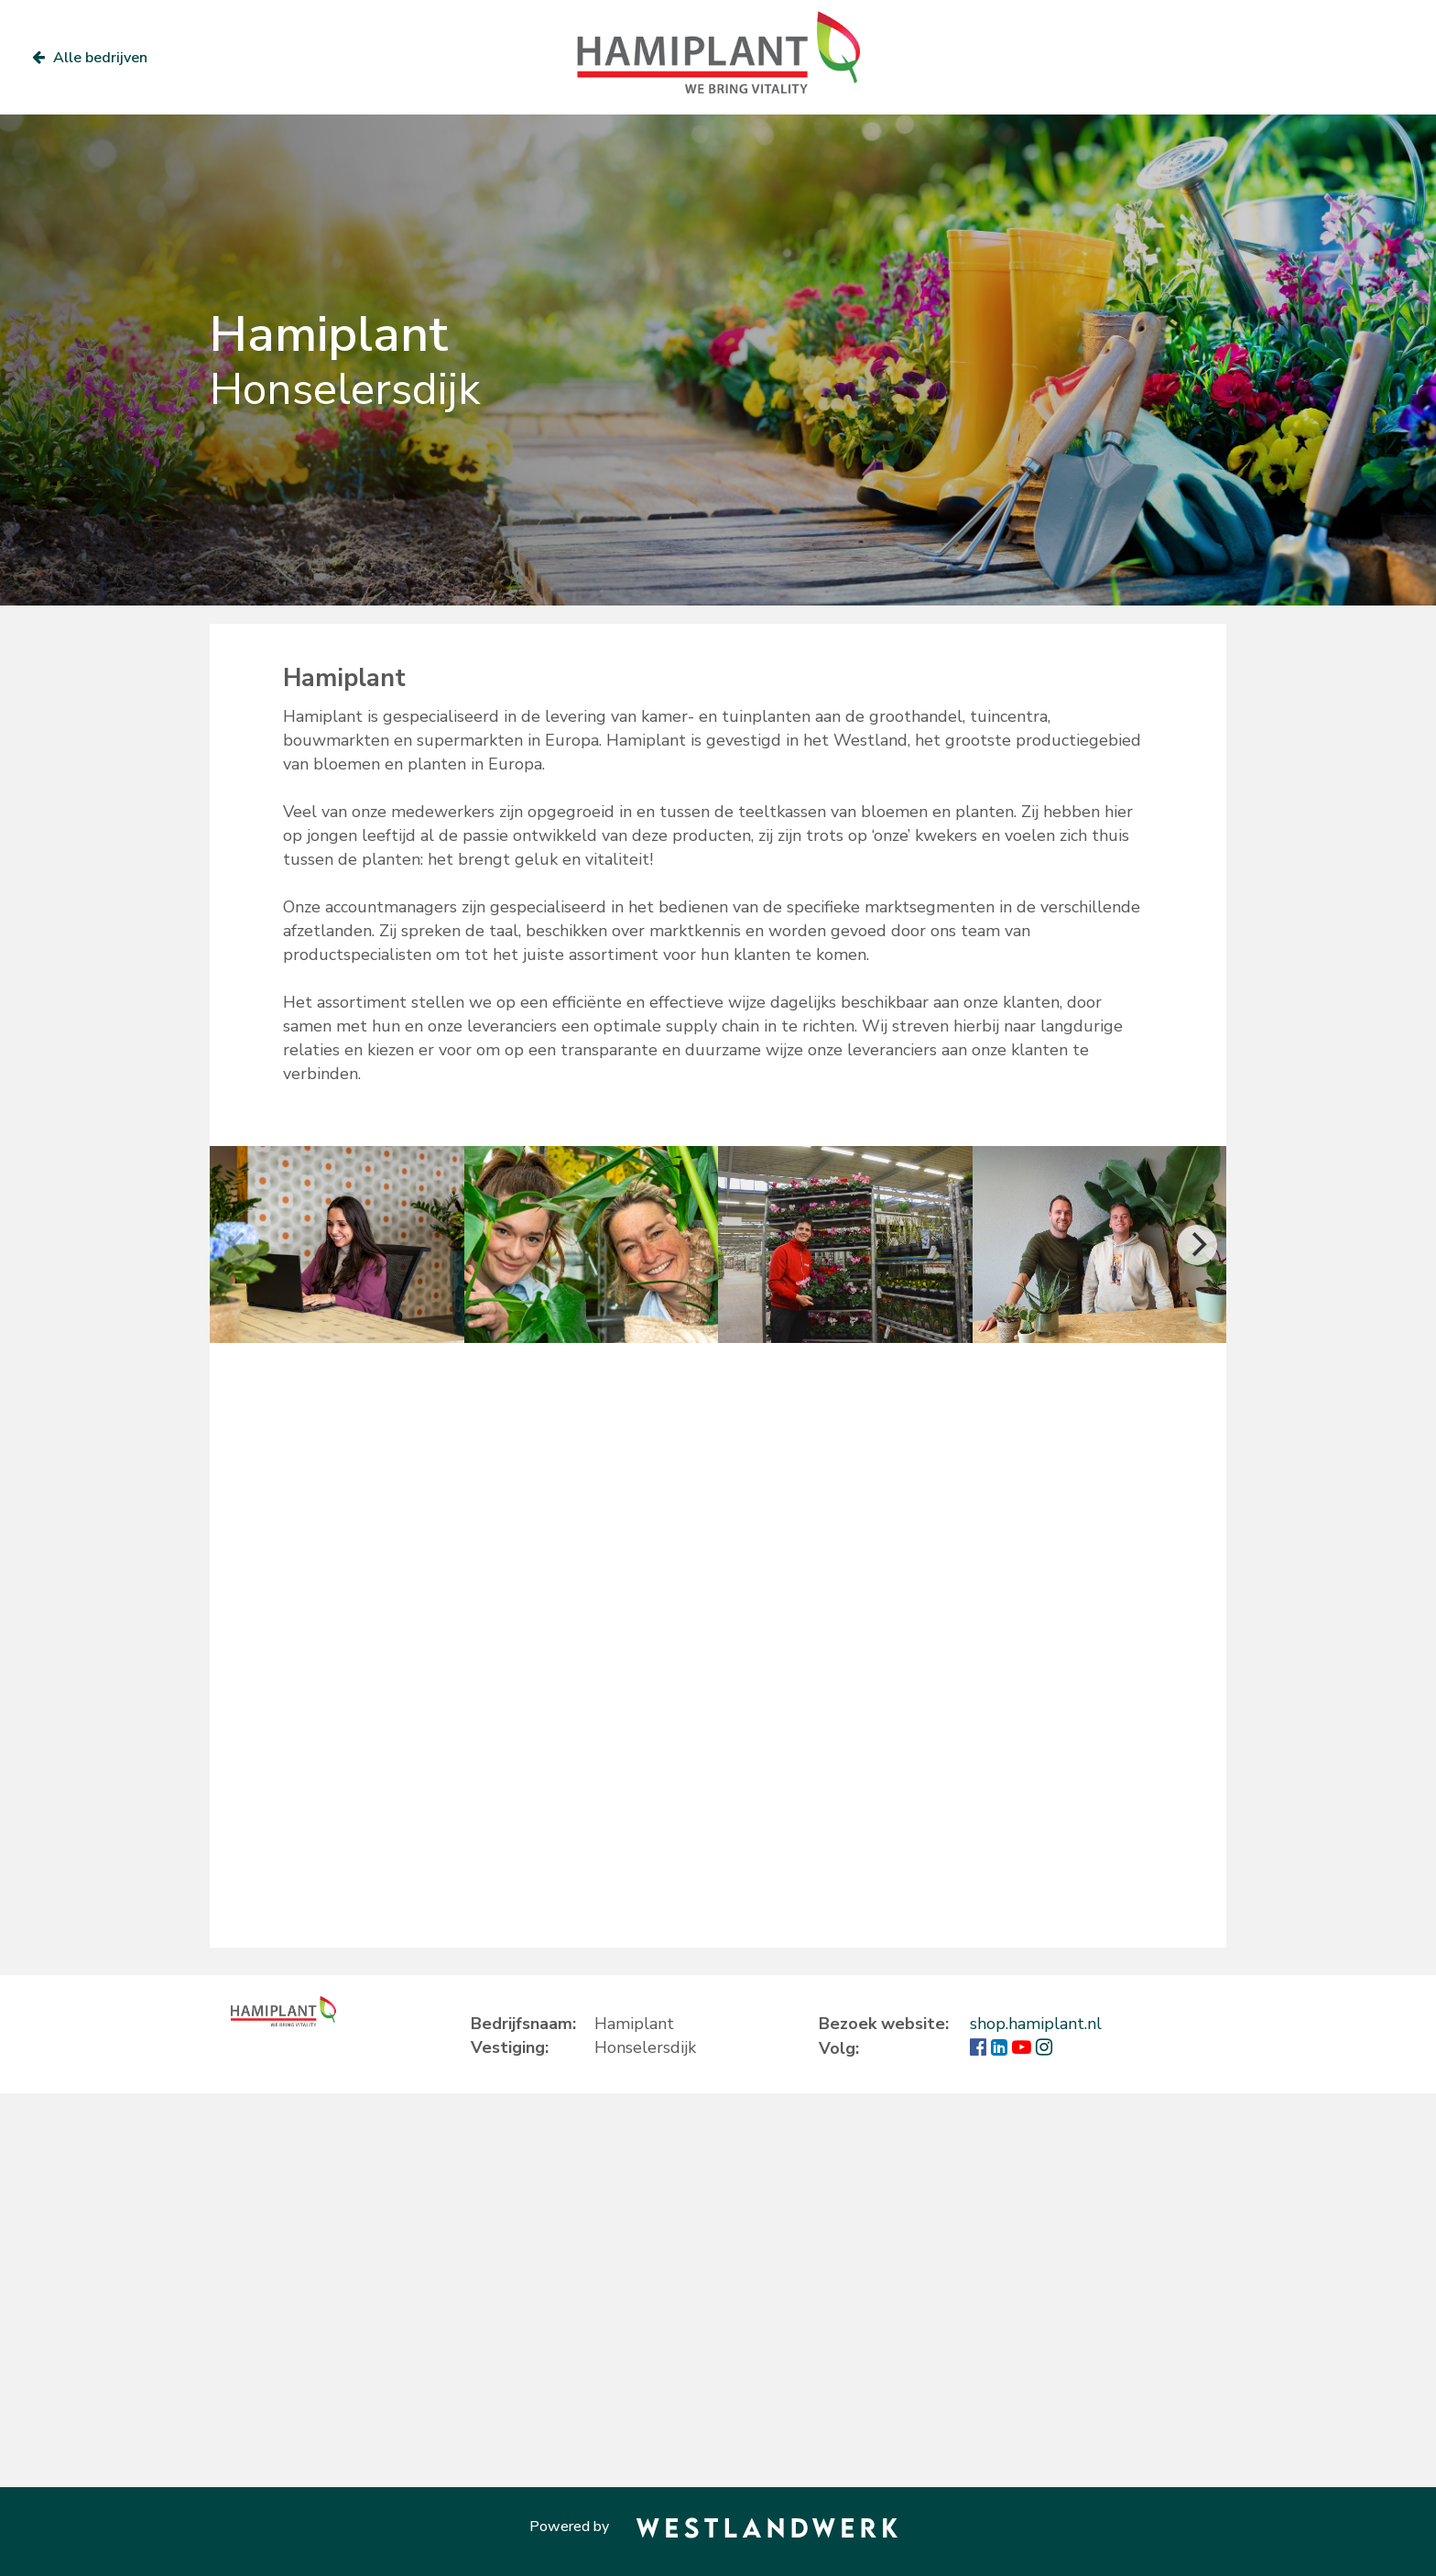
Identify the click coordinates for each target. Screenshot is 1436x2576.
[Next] (1197, 1245)
